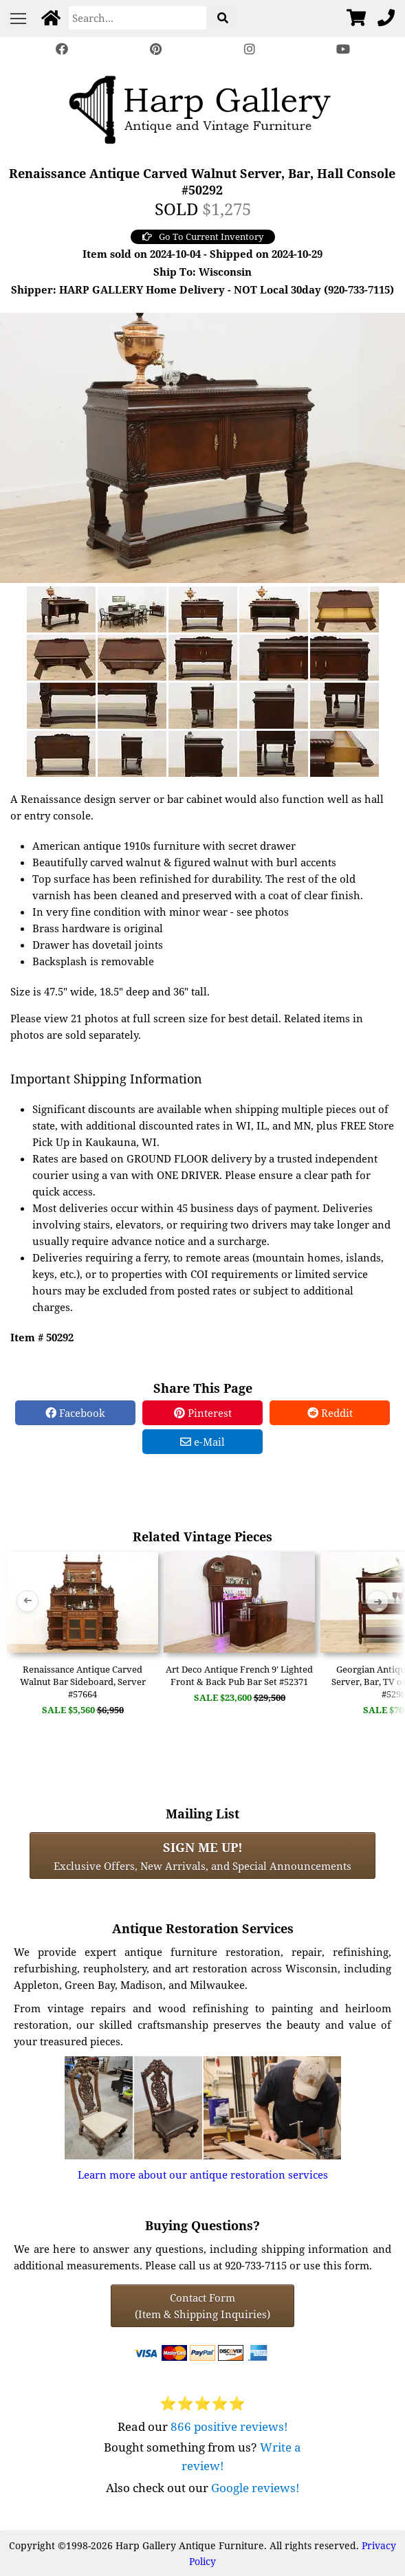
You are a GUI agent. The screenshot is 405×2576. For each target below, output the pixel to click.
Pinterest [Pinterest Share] (203, 1413)
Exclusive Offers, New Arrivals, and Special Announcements (202, 1855)
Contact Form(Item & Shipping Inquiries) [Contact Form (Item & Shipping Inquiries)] (202, 2306)
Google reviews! (255, 2488)
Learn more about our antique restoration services (203, 2174)
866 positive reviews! (229, 2426)
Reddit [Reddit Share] (330, 1413)
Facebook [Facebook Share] (75, 1413)
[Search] (137, 18)
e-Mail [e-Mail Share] (202, 1442)
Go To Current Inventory (202, 236)
